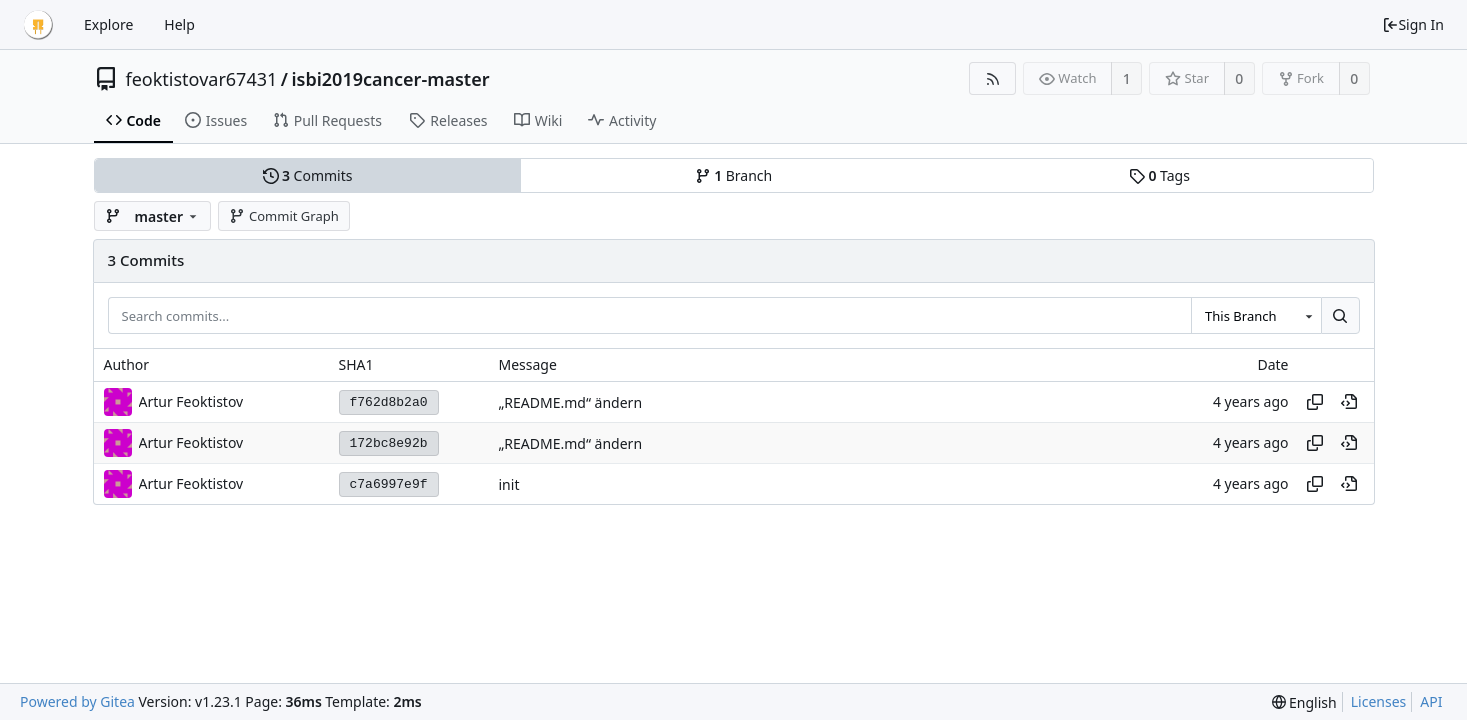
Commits (308, 175)
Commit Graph (283, 216)
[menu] (1304, 702)
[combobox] (1256, 316)
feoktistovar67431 (202, 79)
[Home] (38, 25)
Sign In (1413, 24)
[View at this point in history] (1349, 402)
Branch (734, 175)
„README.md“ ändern (571, 402)
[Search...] (1340, 316)
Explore (108, 24)
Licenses (1379, 701)
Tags (1159, 175)
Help (179, 24)
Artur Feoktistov (191, 401)
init (509, 484)
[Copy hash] (1315, 402)
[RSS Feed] (992, 78)
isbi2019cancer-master (390, 79)
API (1431, 701)
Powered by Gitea (77, 701)
